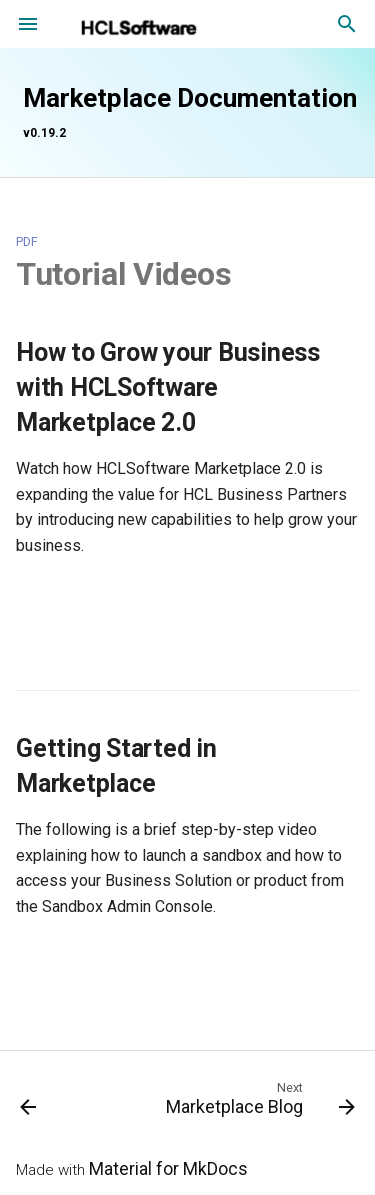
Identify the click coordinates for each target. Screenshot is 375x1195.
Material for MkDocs (168, 1169)
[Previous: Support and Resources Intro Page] (28, 1103)
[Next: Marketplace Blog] (258, 1103)
